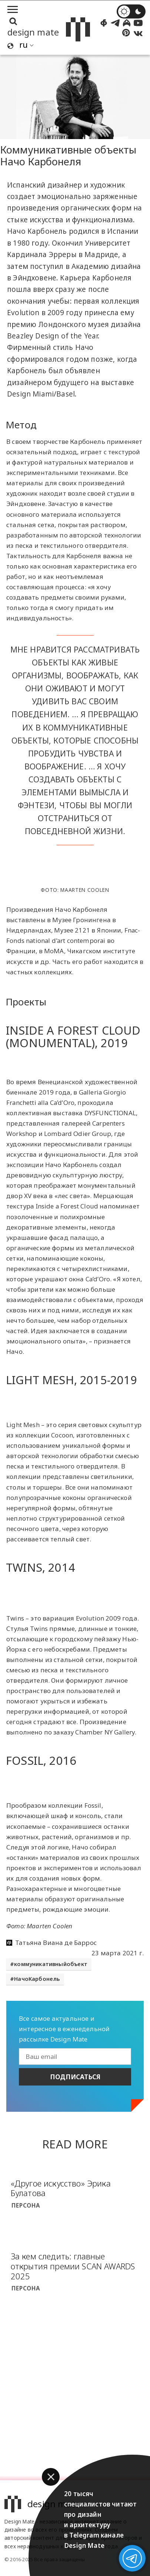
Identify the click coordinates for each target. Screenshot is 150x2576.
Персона (25, 2205)
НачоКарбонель (37, 1978)
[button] (51, 2477)
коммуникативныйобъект (50, 1964)
